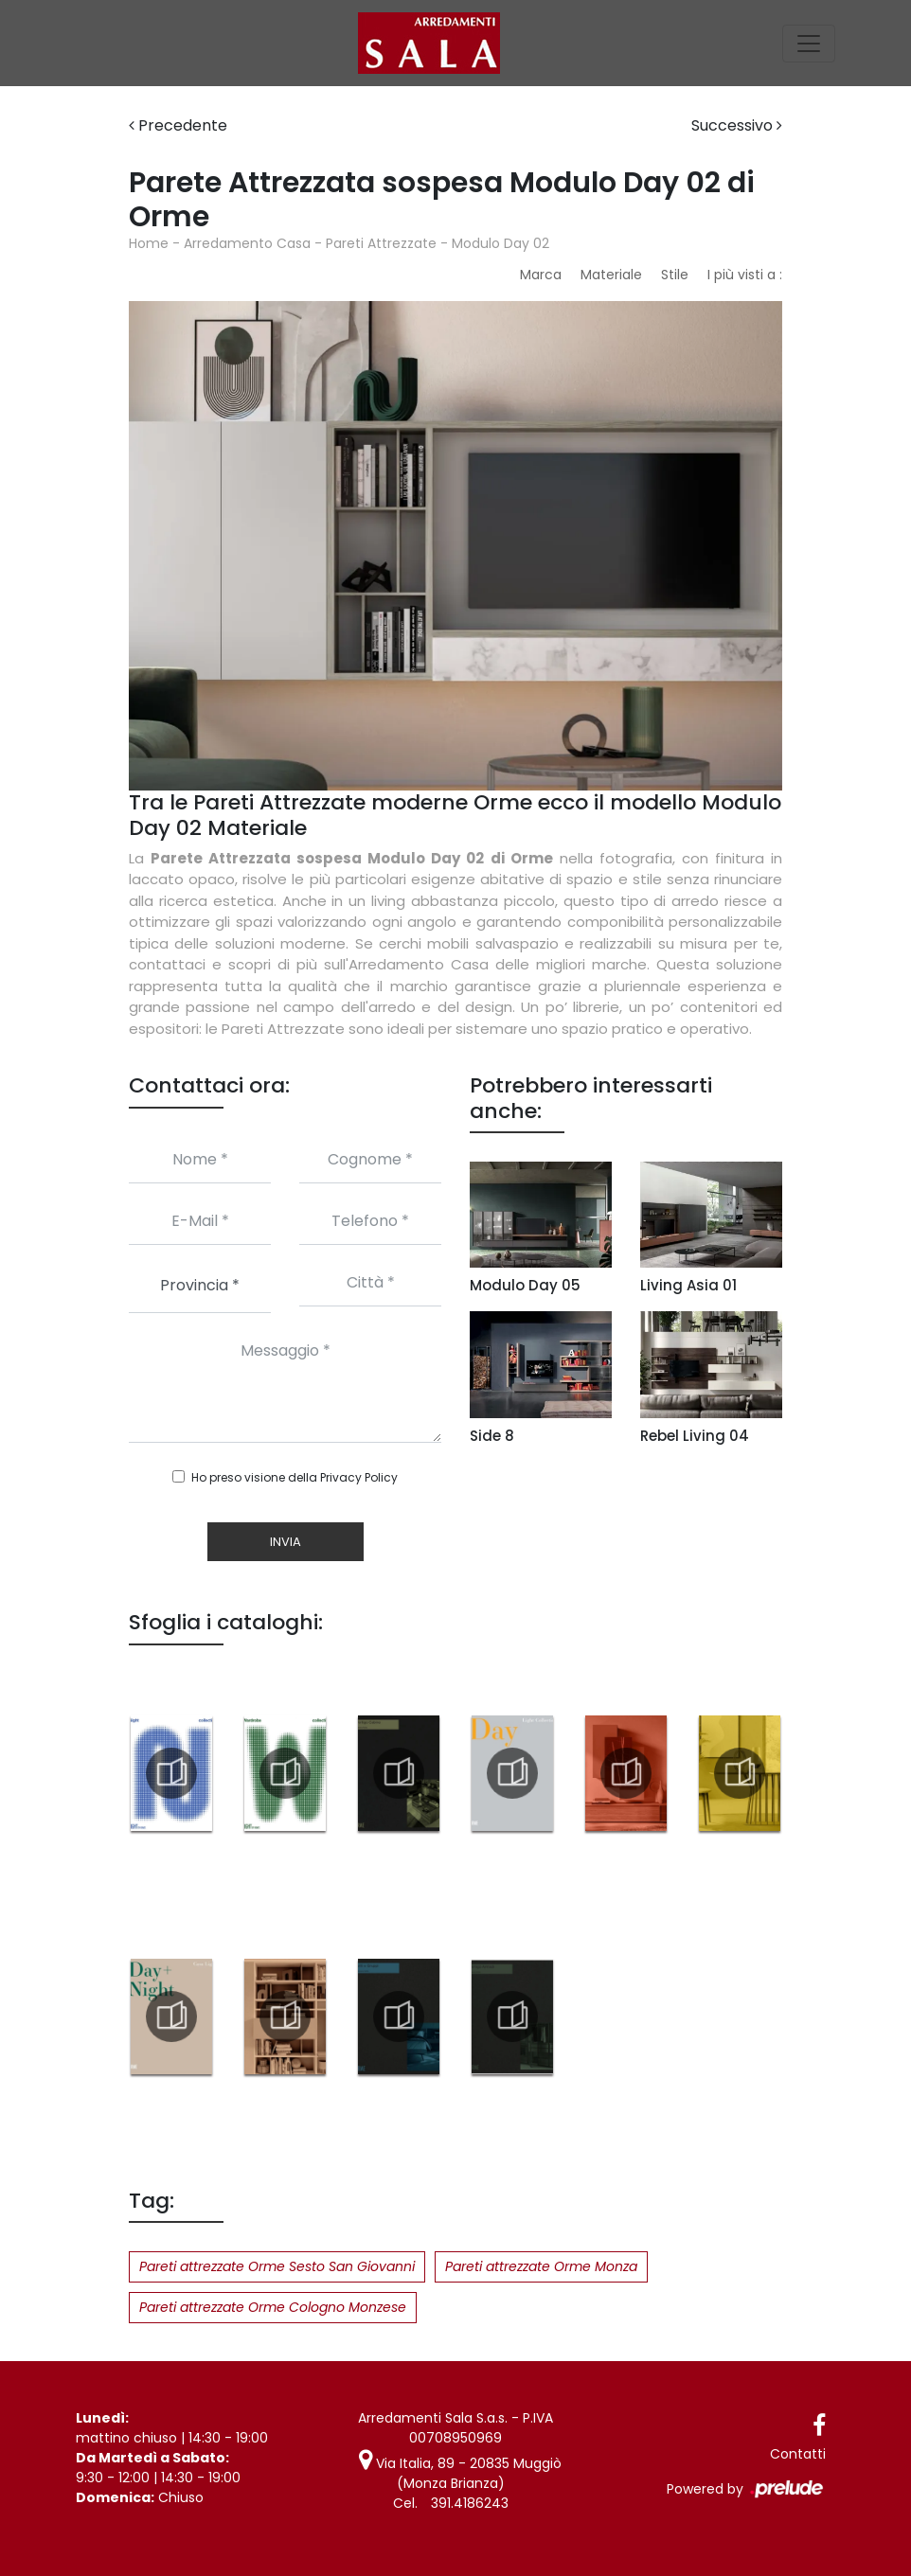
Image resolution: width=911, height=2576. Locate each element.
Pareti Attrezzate (381, 243)
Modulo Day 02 (500, 243)
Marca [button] (541, 274)
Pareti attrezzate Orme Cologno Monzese (272, 2307)
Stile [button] (674, 274)
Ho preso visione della (294, 1477)
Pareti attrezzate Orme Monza (541, 2266)
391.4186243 (470, 2503)
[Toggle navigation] (808, 43)
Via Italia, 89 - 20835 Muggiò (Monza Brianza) (460, 2473)
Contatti (798, 2453)
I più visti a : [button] (744, 274)
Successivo (736, 125)
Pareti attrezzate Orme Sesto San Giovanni (277, 2266)
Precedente (178, 125)
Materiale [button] (611, 274)
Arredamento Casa (247, 243)
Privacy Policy (359, 1477)
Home (149, 243)
